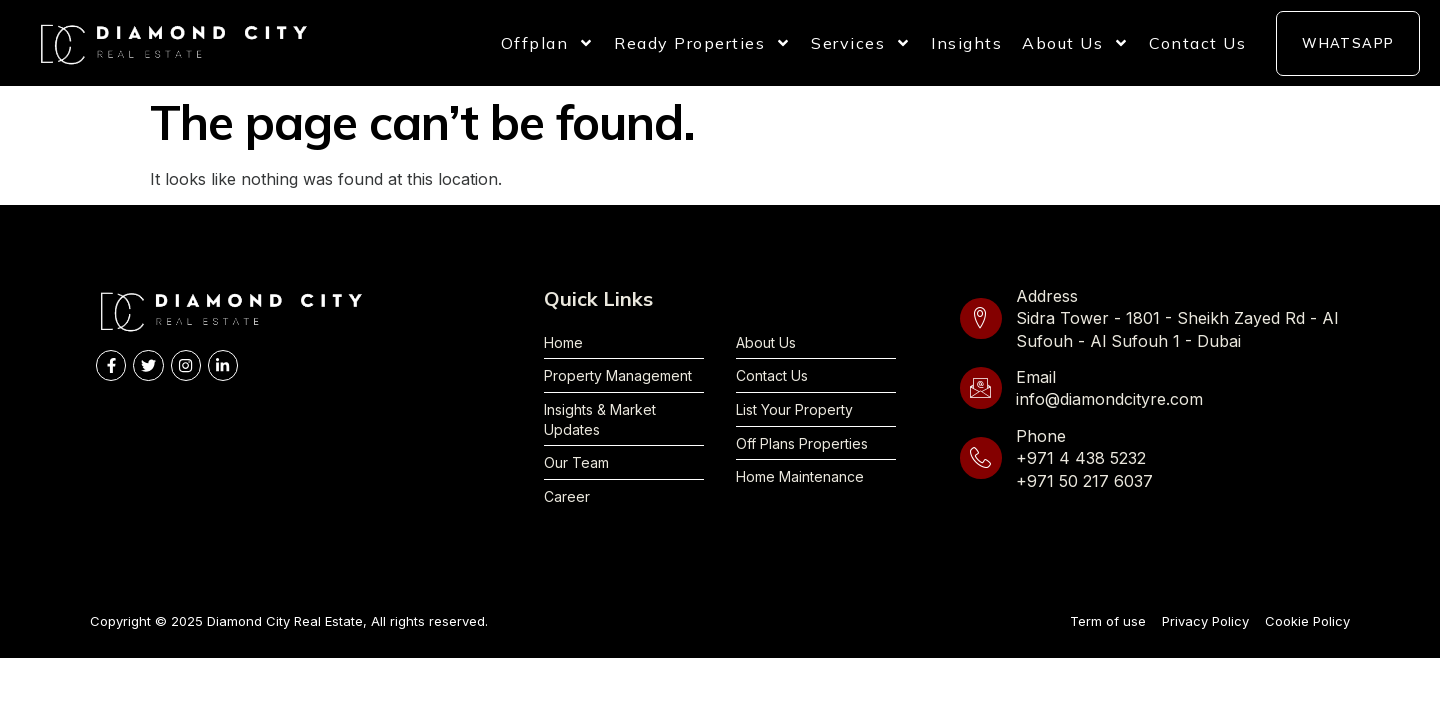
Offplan (548, 43)
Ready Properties (702, 43)
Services (861, 43)
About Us (1075, 43)
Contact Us (1197, 43)
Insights (966, 43)
